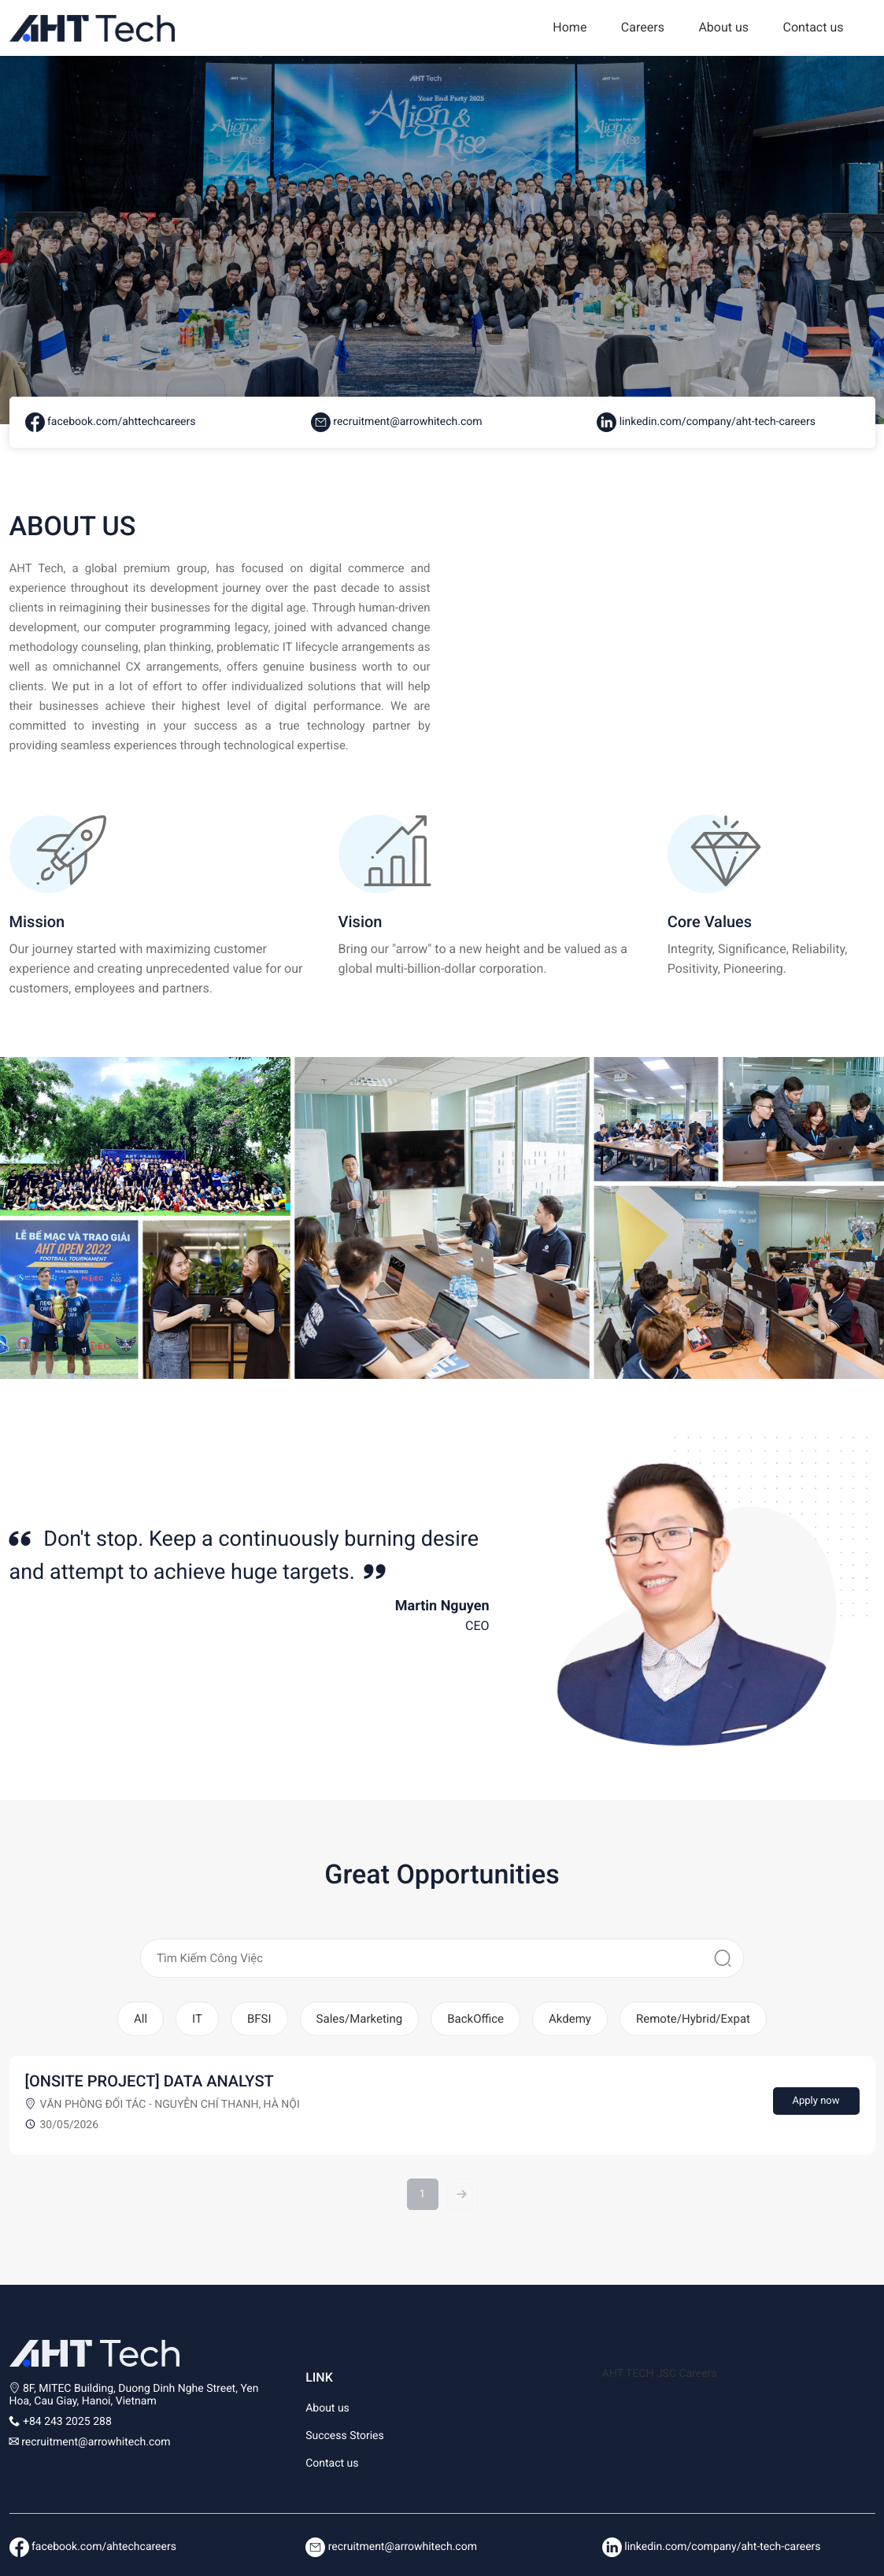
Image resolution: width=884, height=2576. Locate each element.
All (140, 2019)
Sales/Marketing (359, 2019)
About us (723, 27)
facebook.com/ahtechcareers (92, 2547)
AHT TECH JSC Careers (659, 2373)
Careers (642, 27)
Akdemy (570, 2019)
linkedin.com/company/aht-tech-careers (706, 422)
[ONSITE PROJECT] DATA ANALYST (149, 2081)
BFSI (259, 2019)
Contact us (813, 27)
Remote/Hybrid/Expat (693, 2019)
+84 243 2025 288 (67, 2421)
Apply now (816, 2101)
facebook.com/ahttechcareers (110, 422)
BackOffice (475, 2019)
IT (197, 2019)
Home (569, 27)
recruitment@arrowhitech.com (397, 422)
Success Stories (344, 2436)
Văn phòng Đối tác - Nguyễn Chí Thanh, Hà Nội (170, 2104)
